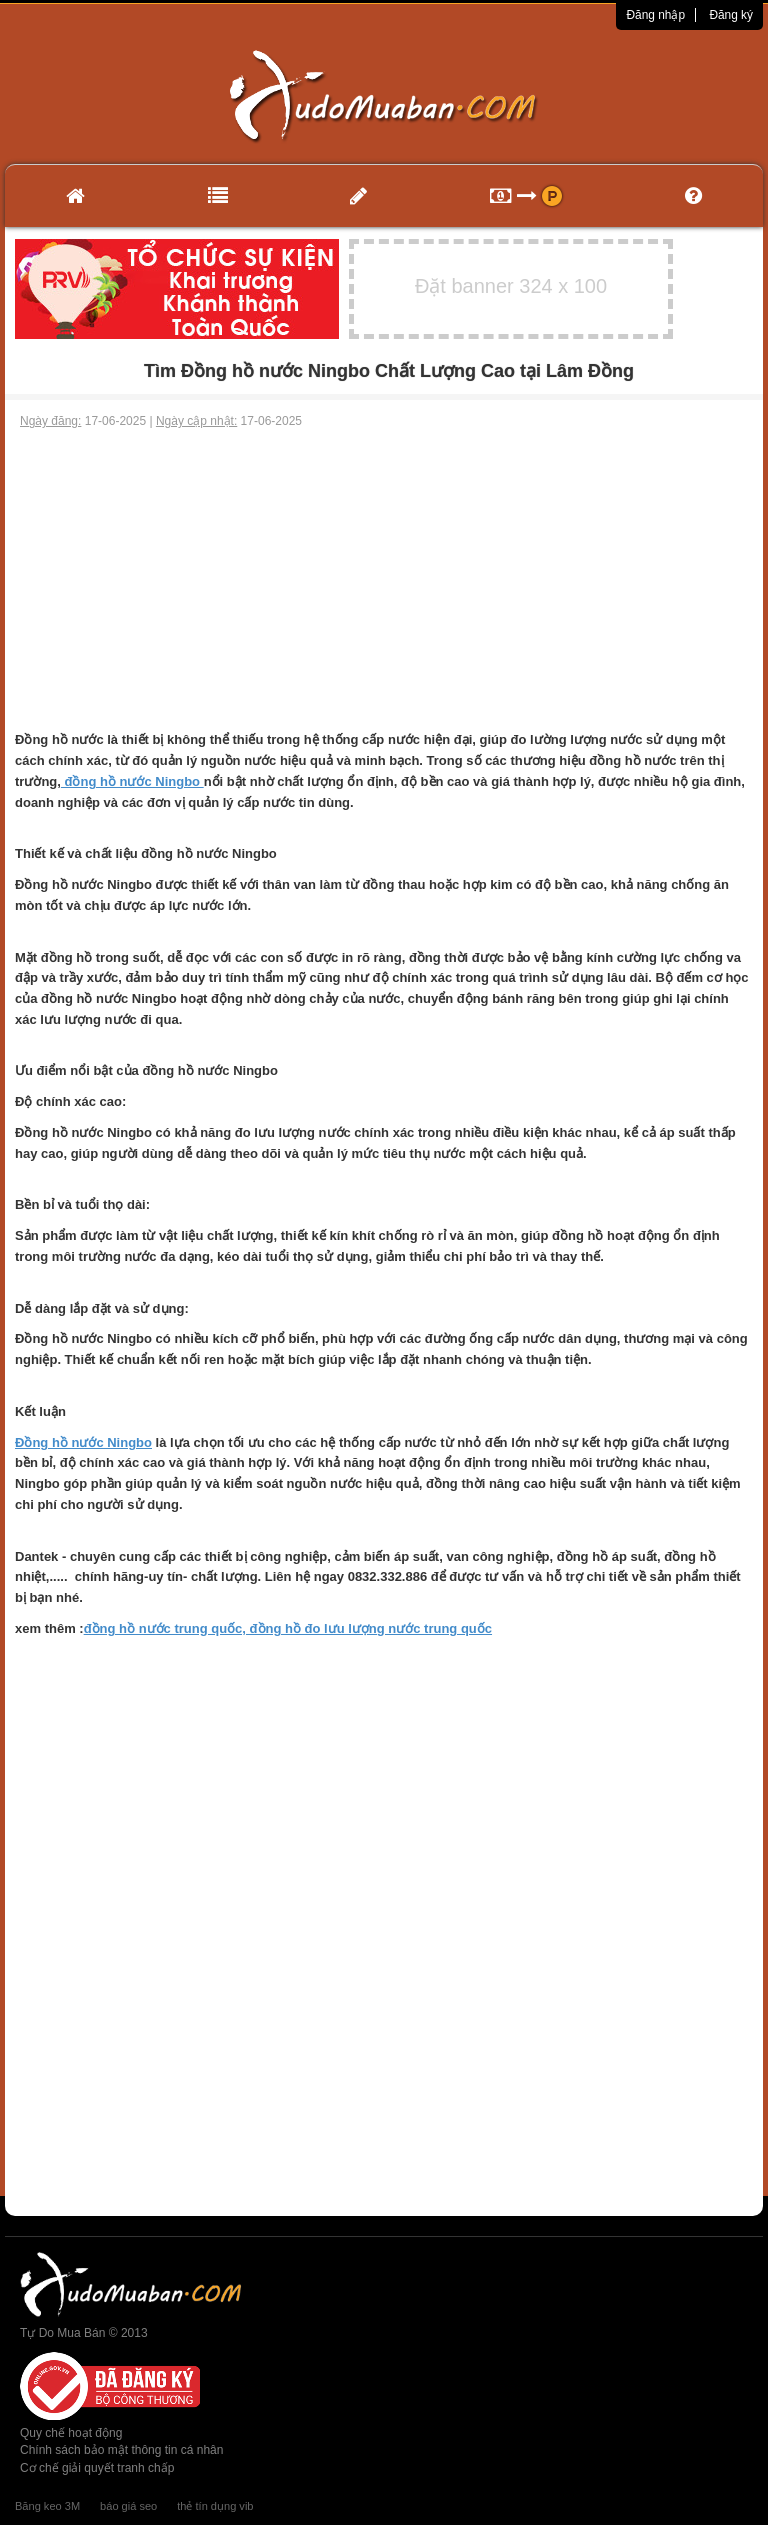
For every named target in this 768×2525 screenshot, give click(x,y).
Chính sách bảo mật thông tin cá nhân (121, 2450)
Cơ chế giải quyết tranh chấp (97, 2468)
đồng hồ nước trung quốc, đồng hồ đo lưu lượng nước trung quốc (288, 1628)
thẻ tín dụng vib (215, 2506)
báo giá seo (128, 2506)
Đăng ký (731, 15)
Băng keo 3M (47, 2506)
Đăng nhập (655, 15)
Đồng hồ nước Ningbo (83, 1442)
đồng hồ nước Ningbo (132, 781)
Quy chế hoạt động (71, 2433)
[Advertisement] (384, 580)
